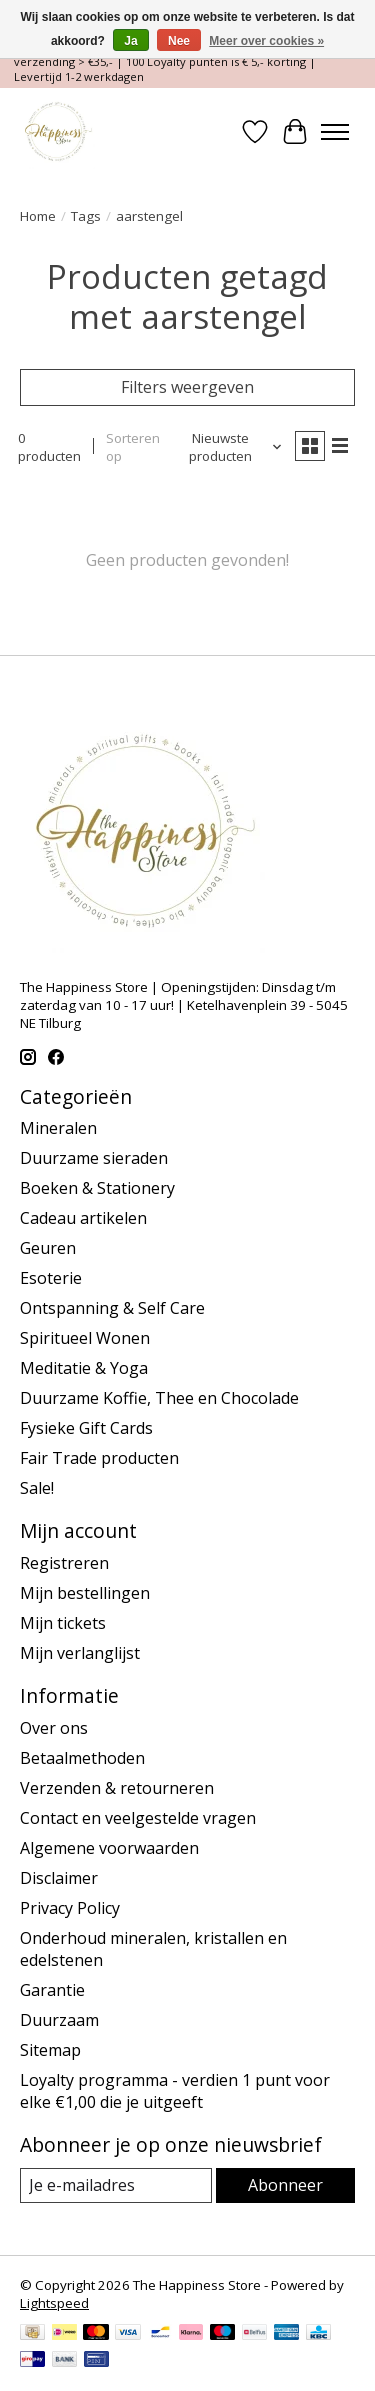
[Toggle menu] (335, 132)
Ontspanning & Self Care (112, 1308)
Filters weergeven (187, 387)
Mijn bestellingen (85, 1593)
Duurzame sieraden (94, 1158)
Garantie (52, 1990)
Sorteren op (133, 447)
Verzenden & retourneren (117, 1788)
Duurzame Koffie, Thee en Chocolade (159, 1398)
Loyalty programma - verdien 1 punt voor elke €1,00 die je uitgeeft (175, 2091)
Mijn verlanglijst (80, 1653)
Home (38, 216)
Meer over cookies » (266, 41)
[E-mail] (116, 2185)
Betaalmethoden (82, 1758)
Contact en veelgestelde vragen (138, 1818)
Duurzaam (59, 2020)
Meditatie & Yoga (84, 1368)
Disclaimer (59, 1878)
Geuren (48, 1248)
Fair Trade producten (99, 1458)
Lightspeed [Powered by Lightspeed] (54, 2303)
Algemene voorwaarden (109, 1848)
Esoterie (51, 1278)
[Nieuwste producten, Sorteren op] (228, 447)
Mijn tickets (63, 1623)
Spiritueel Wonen (85, 1338)
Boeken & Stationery (97, 1188)
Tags (86, 216)
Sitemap (50, 2050)
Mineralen (58, 1128)
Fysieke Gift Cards (86, 1428)
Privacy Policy (70, 1908)
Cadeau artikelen (83, 1218)
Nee (179, 41)
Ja (130, 41)
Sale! (37, 1488)
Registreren (64, 1563)
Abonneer (285, 2185)
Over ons (54, 1728)
